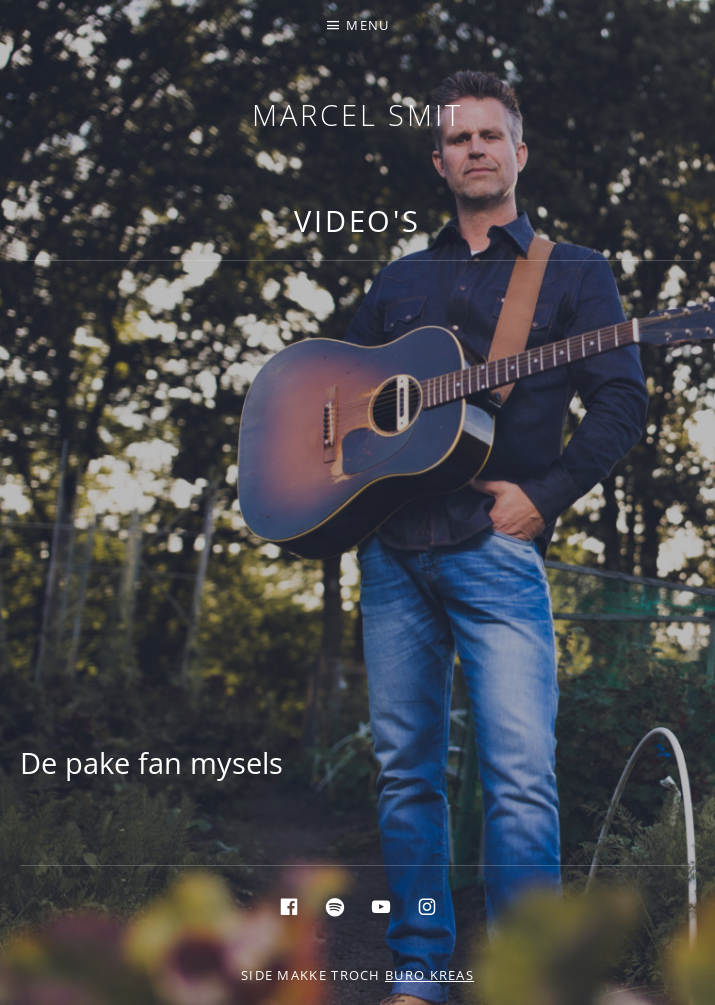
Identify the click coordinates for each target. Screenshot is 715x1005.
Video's (357, 220)
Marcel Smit (357, 114)
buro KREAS (429, 975)
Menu (367, 25)
